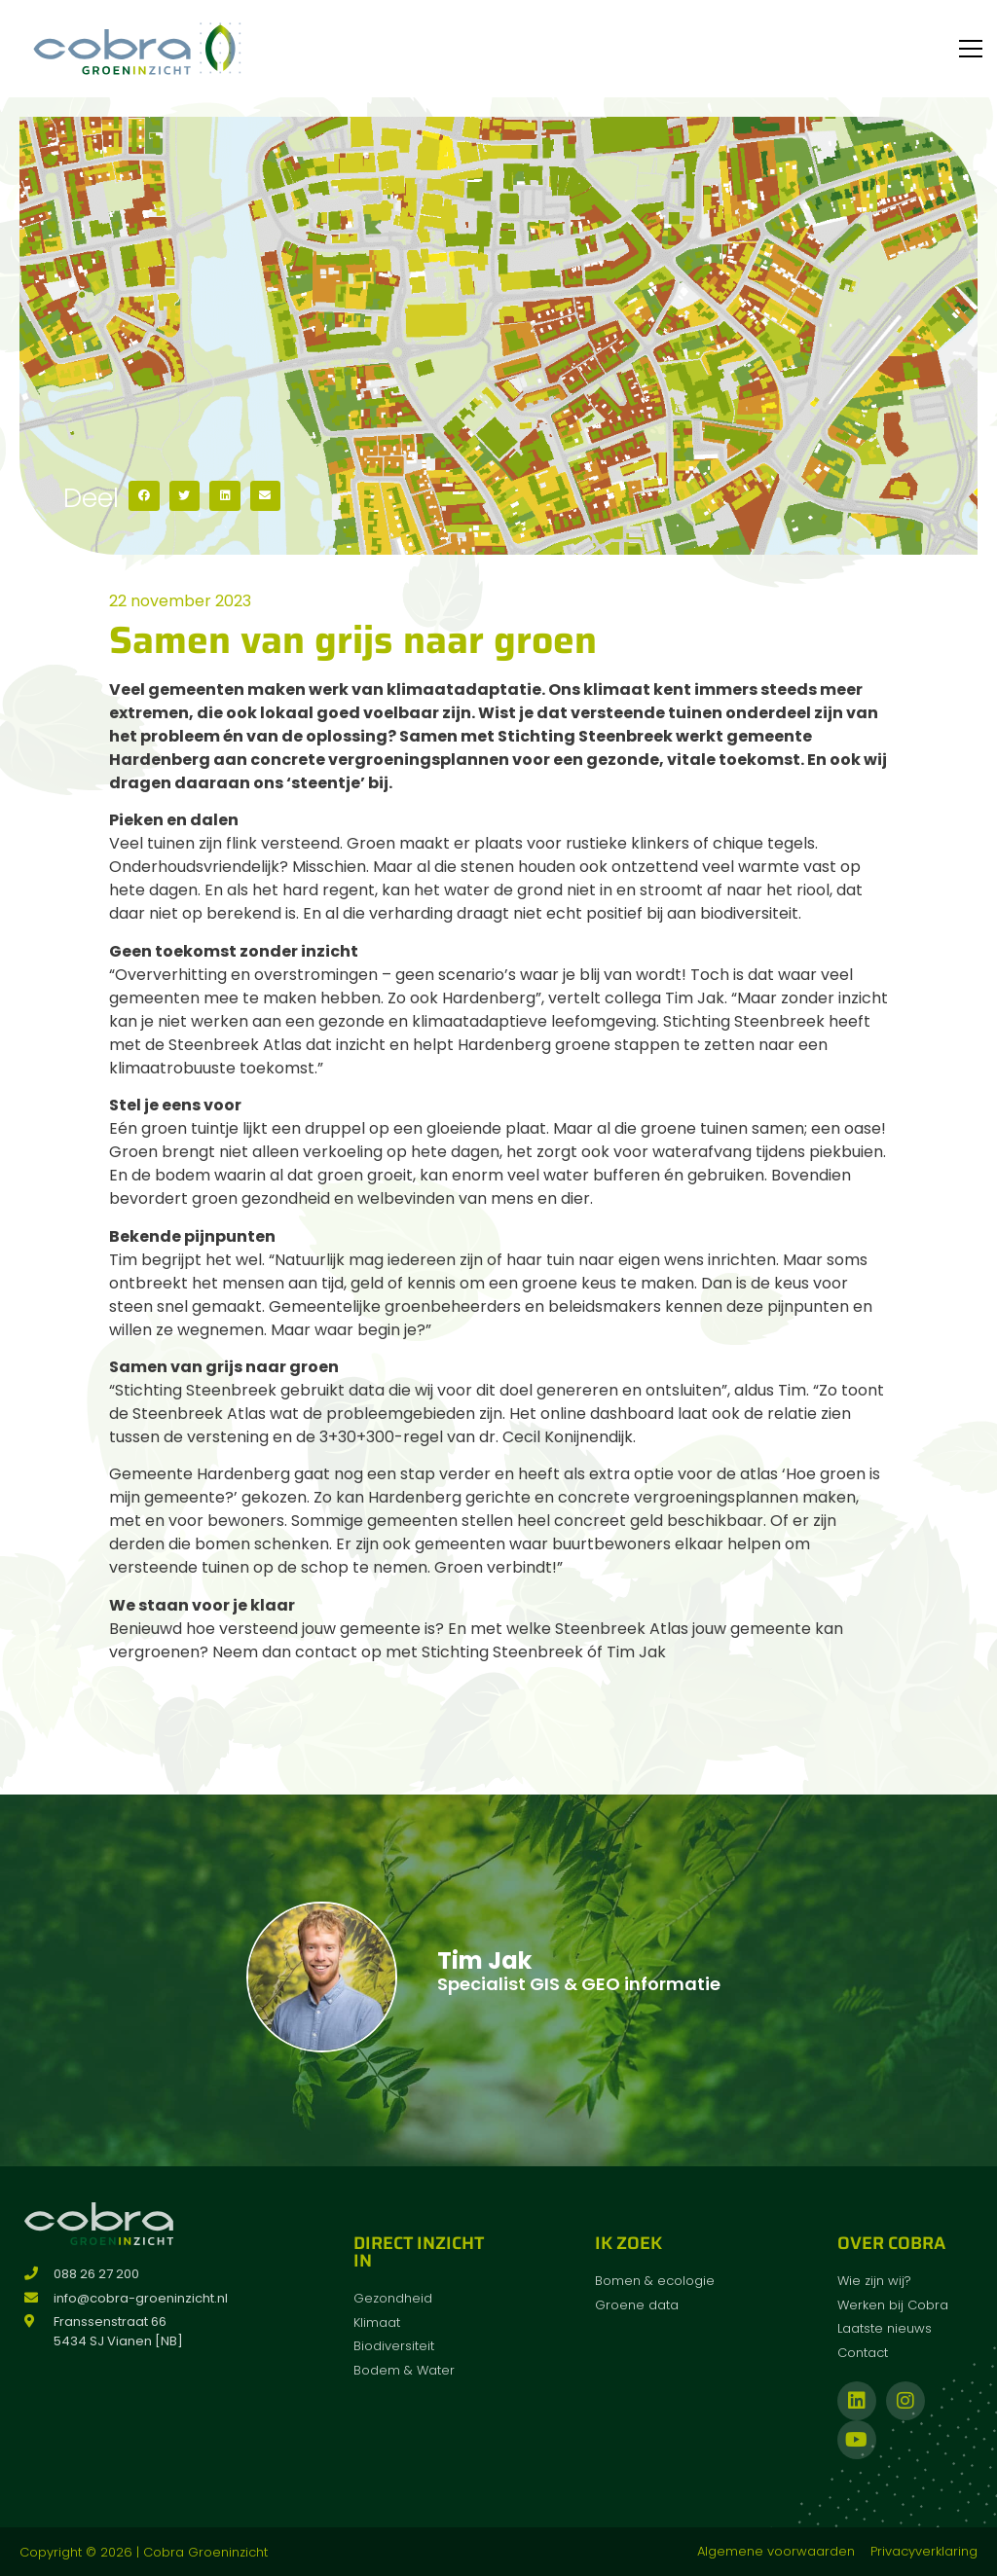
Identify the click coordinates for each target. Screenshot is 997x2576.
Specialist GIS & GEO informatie (578, 1984)
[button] (144, 496)
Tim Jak (484, 1960)
